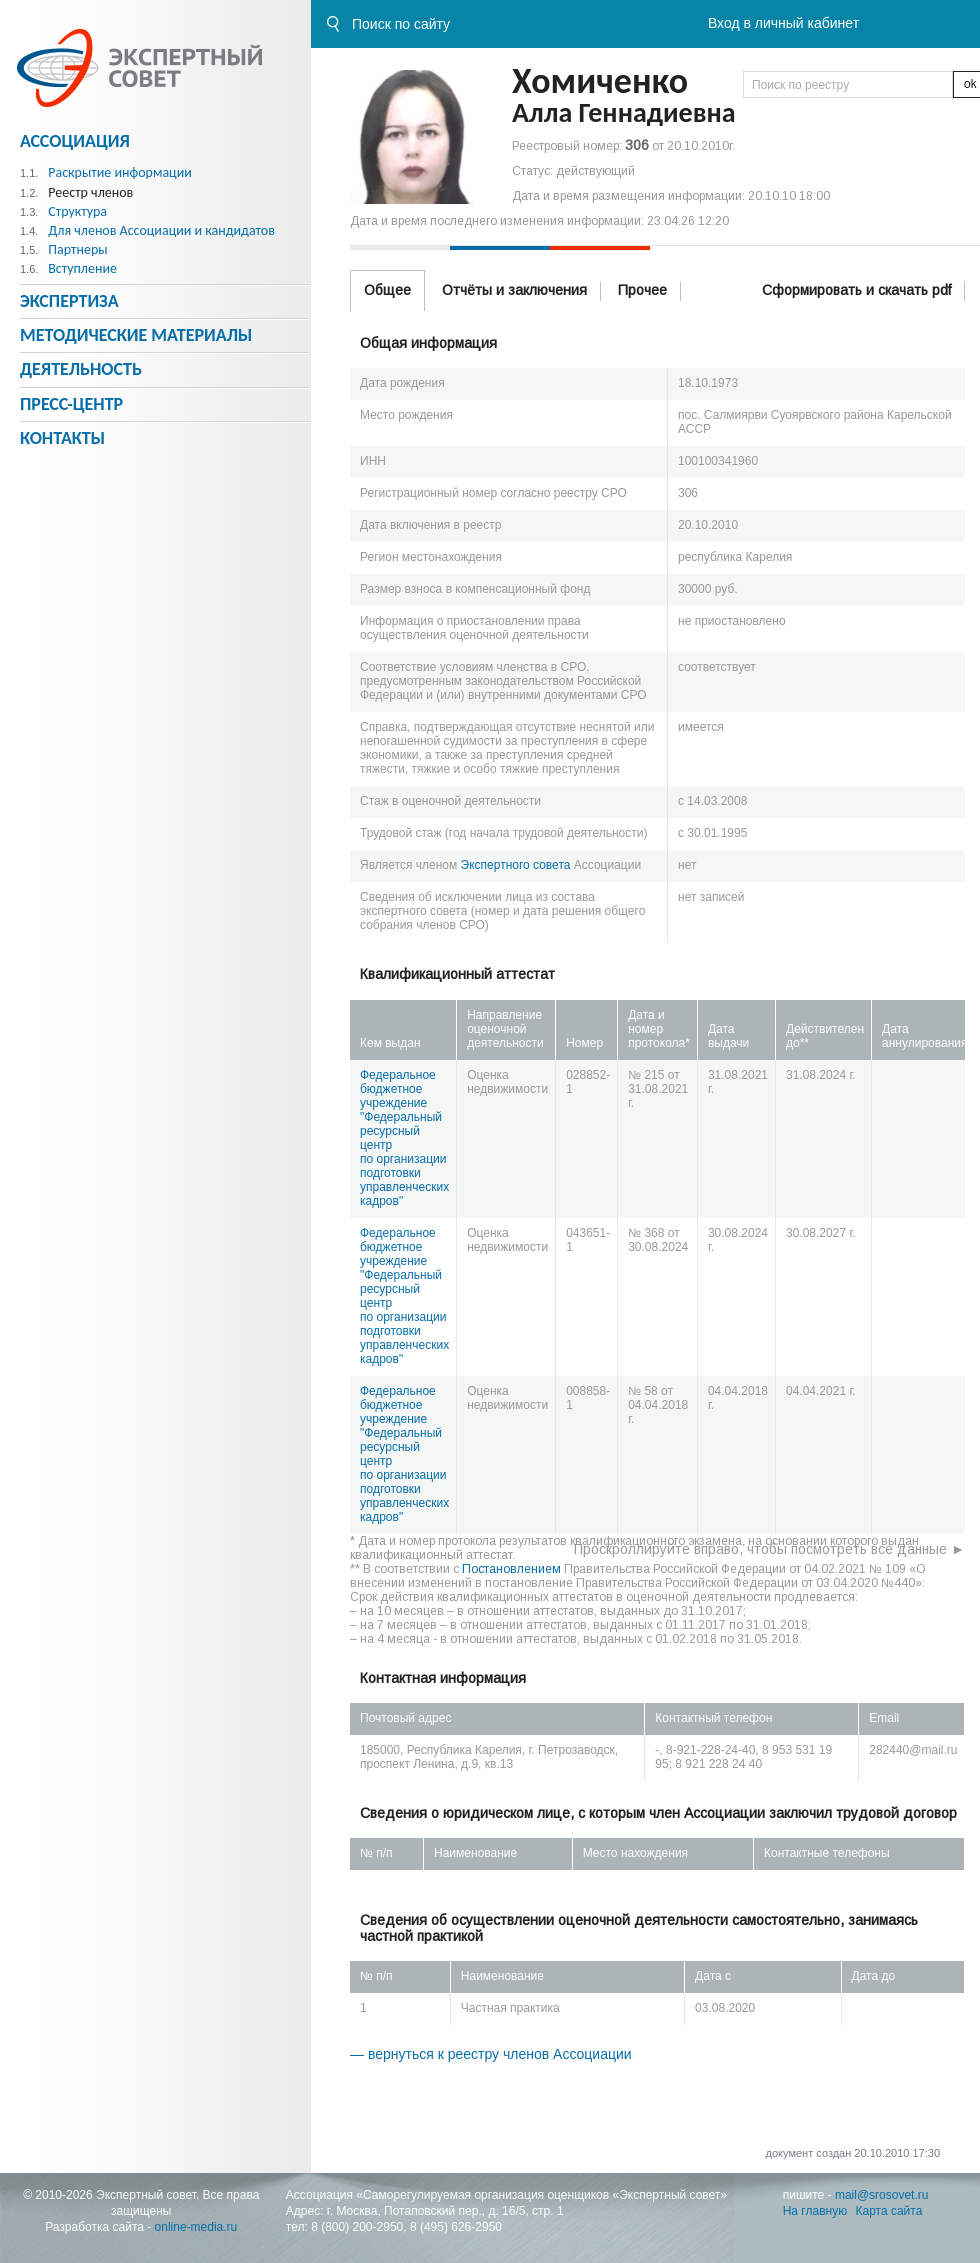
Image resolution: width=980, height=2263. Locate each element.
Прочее (642, 290)
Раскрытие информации (120, 172)
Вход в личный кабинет (783, 23)
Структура (77, 211)
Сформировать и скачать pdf (856, 290)
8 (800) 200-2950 (357, 2227)
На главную (815, 2211)
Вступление (82, 268)
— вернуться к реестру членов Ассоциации (491, 2054)
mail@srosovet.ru (882, 2195)
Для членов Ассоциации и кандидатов (161, 230)
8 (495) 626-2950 (456, 2227)
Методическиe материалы (136, 335)
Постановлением (511, 1569)
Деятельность (81, 369)
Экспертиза (69, 301)
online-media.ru (196, 2227)
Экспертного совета (516, 865)
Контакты (62, 438)
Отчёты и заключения (514, 290)
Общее (387, 290)
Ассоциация (75, 141)
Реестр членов (90, 192)
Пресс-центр (71, 404)
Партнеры (77, 249)
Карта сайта (889, 2211)
